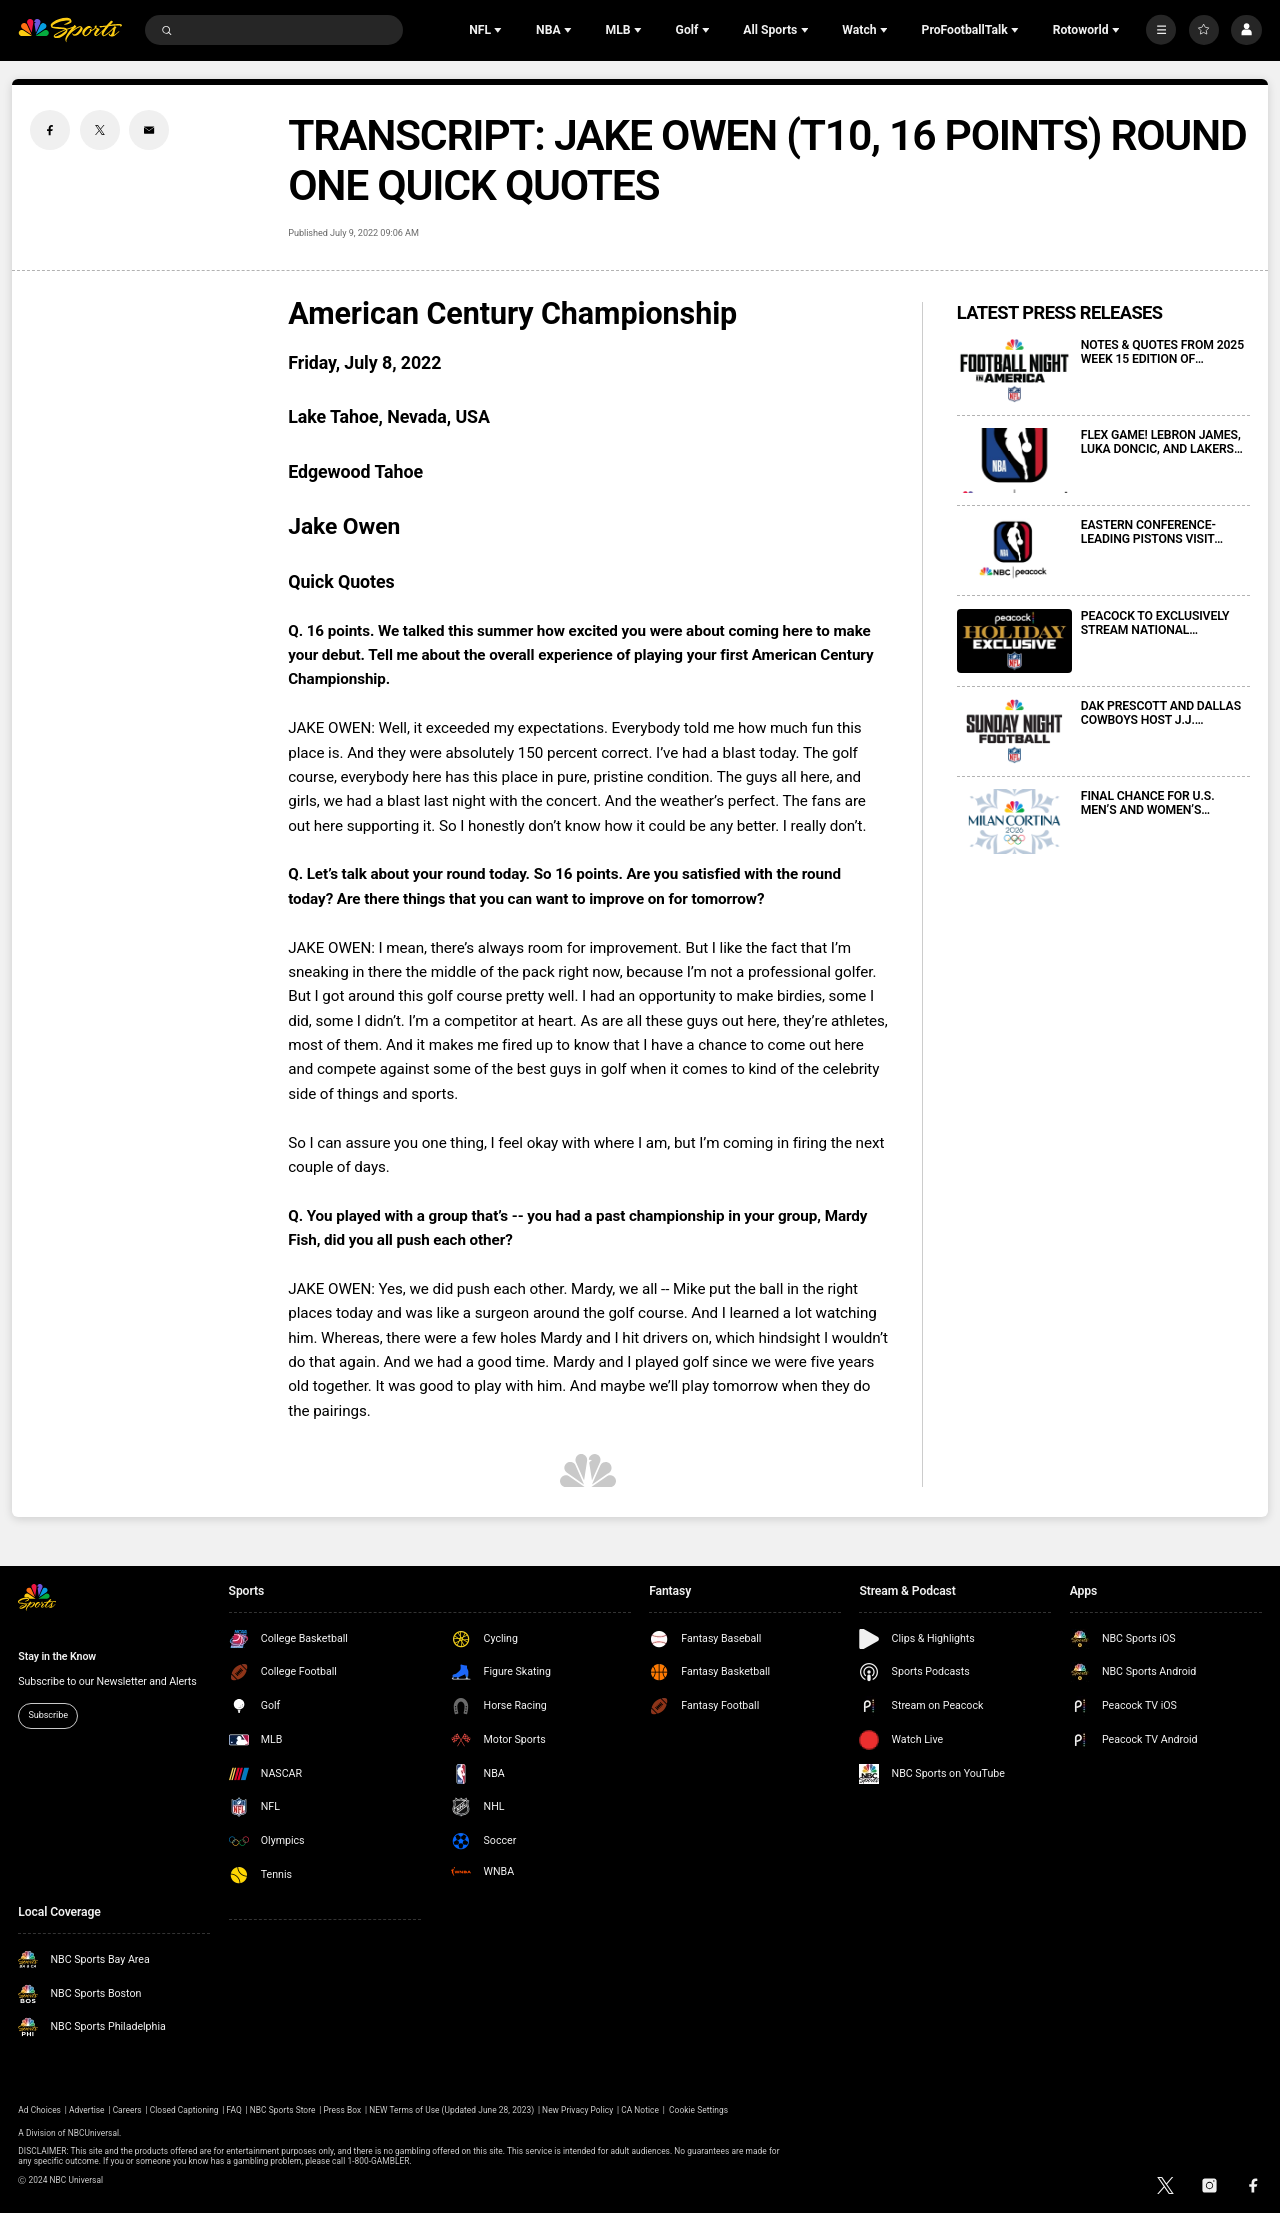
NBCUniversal (93, 2133)
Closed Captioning (184, 2110)
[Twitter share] (100, 130)
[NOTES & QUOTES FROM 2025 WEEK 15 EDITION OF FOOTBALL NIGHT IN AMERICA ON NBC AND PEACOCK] (1014, 370)
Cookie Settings (698, 2110)
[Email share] (149, 130)
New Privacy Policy (577, 2110)
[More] (1161, 30)
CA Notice (640, 2110)
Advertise (87, 2110)
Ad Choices (39, 2110)
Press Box (342, 2110)
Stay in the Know (57, 1656)
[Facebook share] (50, 130)
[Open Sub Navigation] (500, 30)
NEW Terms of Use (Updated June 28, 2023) (451, 2110)
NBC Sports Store (283, 2110)
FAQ (234, 2110)
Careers (127, 2110)
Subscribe (48, 1715)
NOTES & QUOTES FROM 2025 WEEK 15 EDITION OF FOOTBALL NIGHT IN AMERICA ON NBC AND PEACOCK (1164, 352)
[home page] (70, 30)
